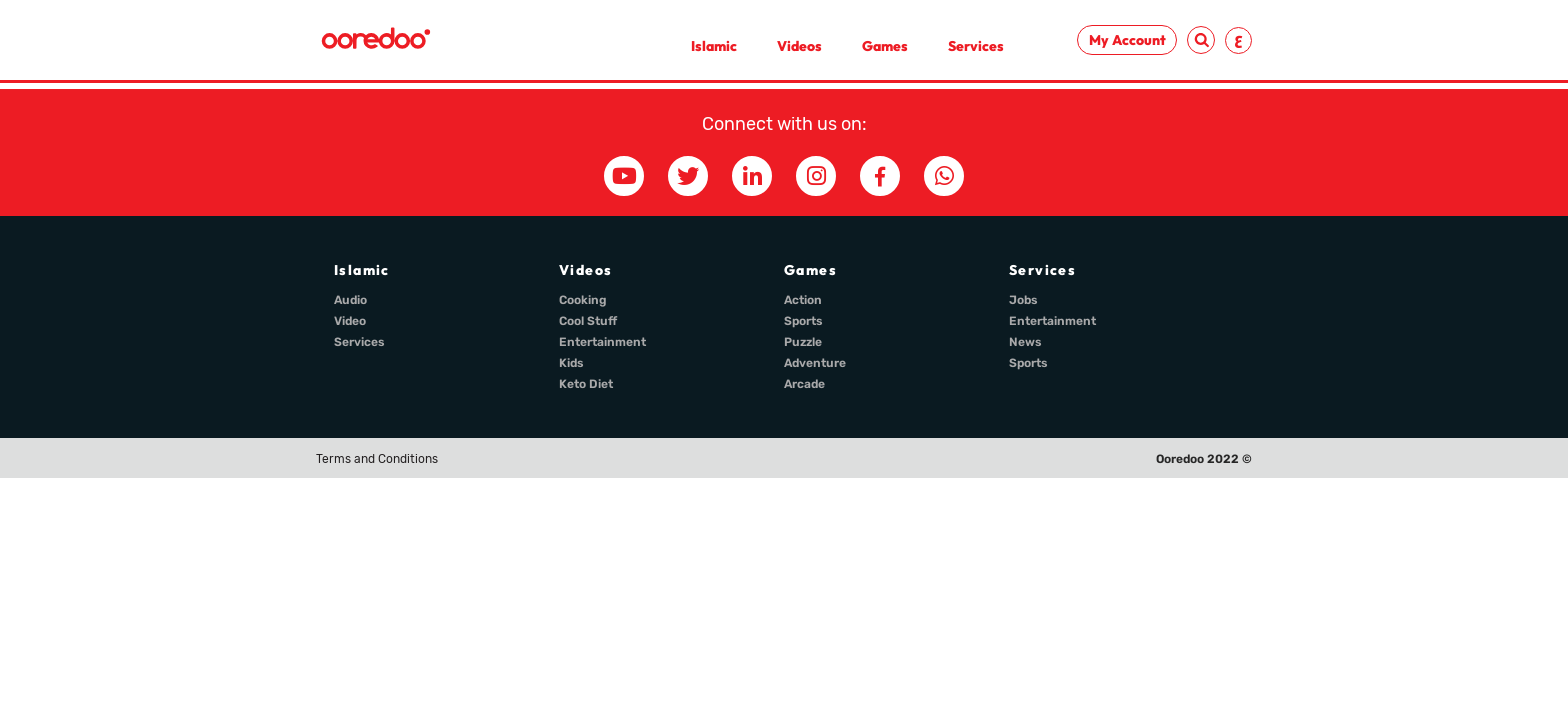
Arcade (804, 384)
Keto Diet (586, 384)
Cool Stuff (588, 321)
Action (803, 300)
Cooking (583, 300)
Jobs (1023, 300)
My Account (1127, 40)
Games (885, 46)
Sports (803, 321)
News (1025, 342)
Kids (571, 363)
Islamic (714, 46)
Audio (350, 300)
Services (976, 46)
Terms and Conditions (377, 459)
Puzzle (803, 342)
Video (350, 321)
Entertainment (602, 342)
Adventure (815, 363)
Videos (799, 46)
